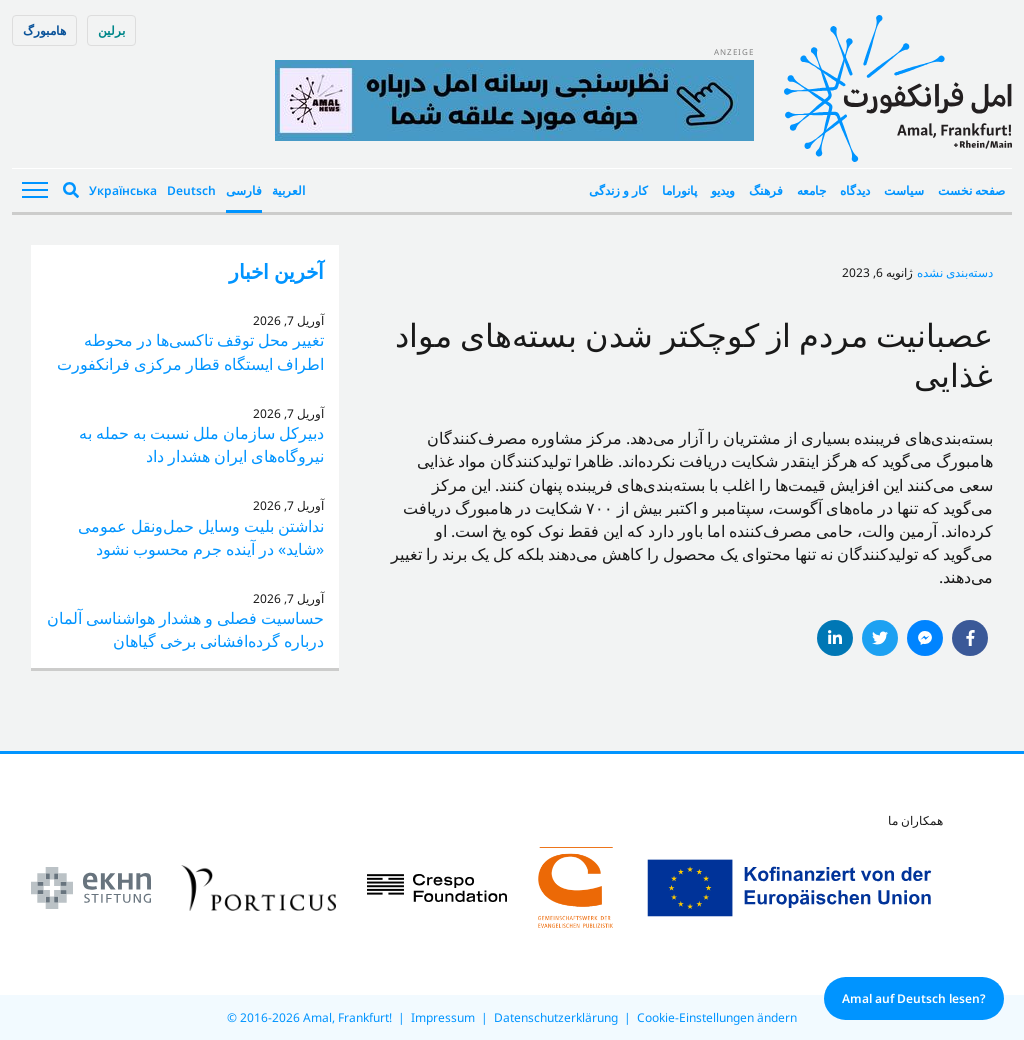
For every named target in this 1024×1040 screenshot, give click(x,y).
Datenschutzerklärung (556, 1017)
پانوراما (679, 190)
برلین (111, 30)
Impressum (443, 1017)
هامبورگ (44, 30)
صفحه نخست (971, 190)
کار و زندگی (618, 190)
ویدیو (723, 190)
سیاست (904, 190)
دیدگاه (855, 190)
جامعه (811, 190)
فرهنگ (766, 190)
